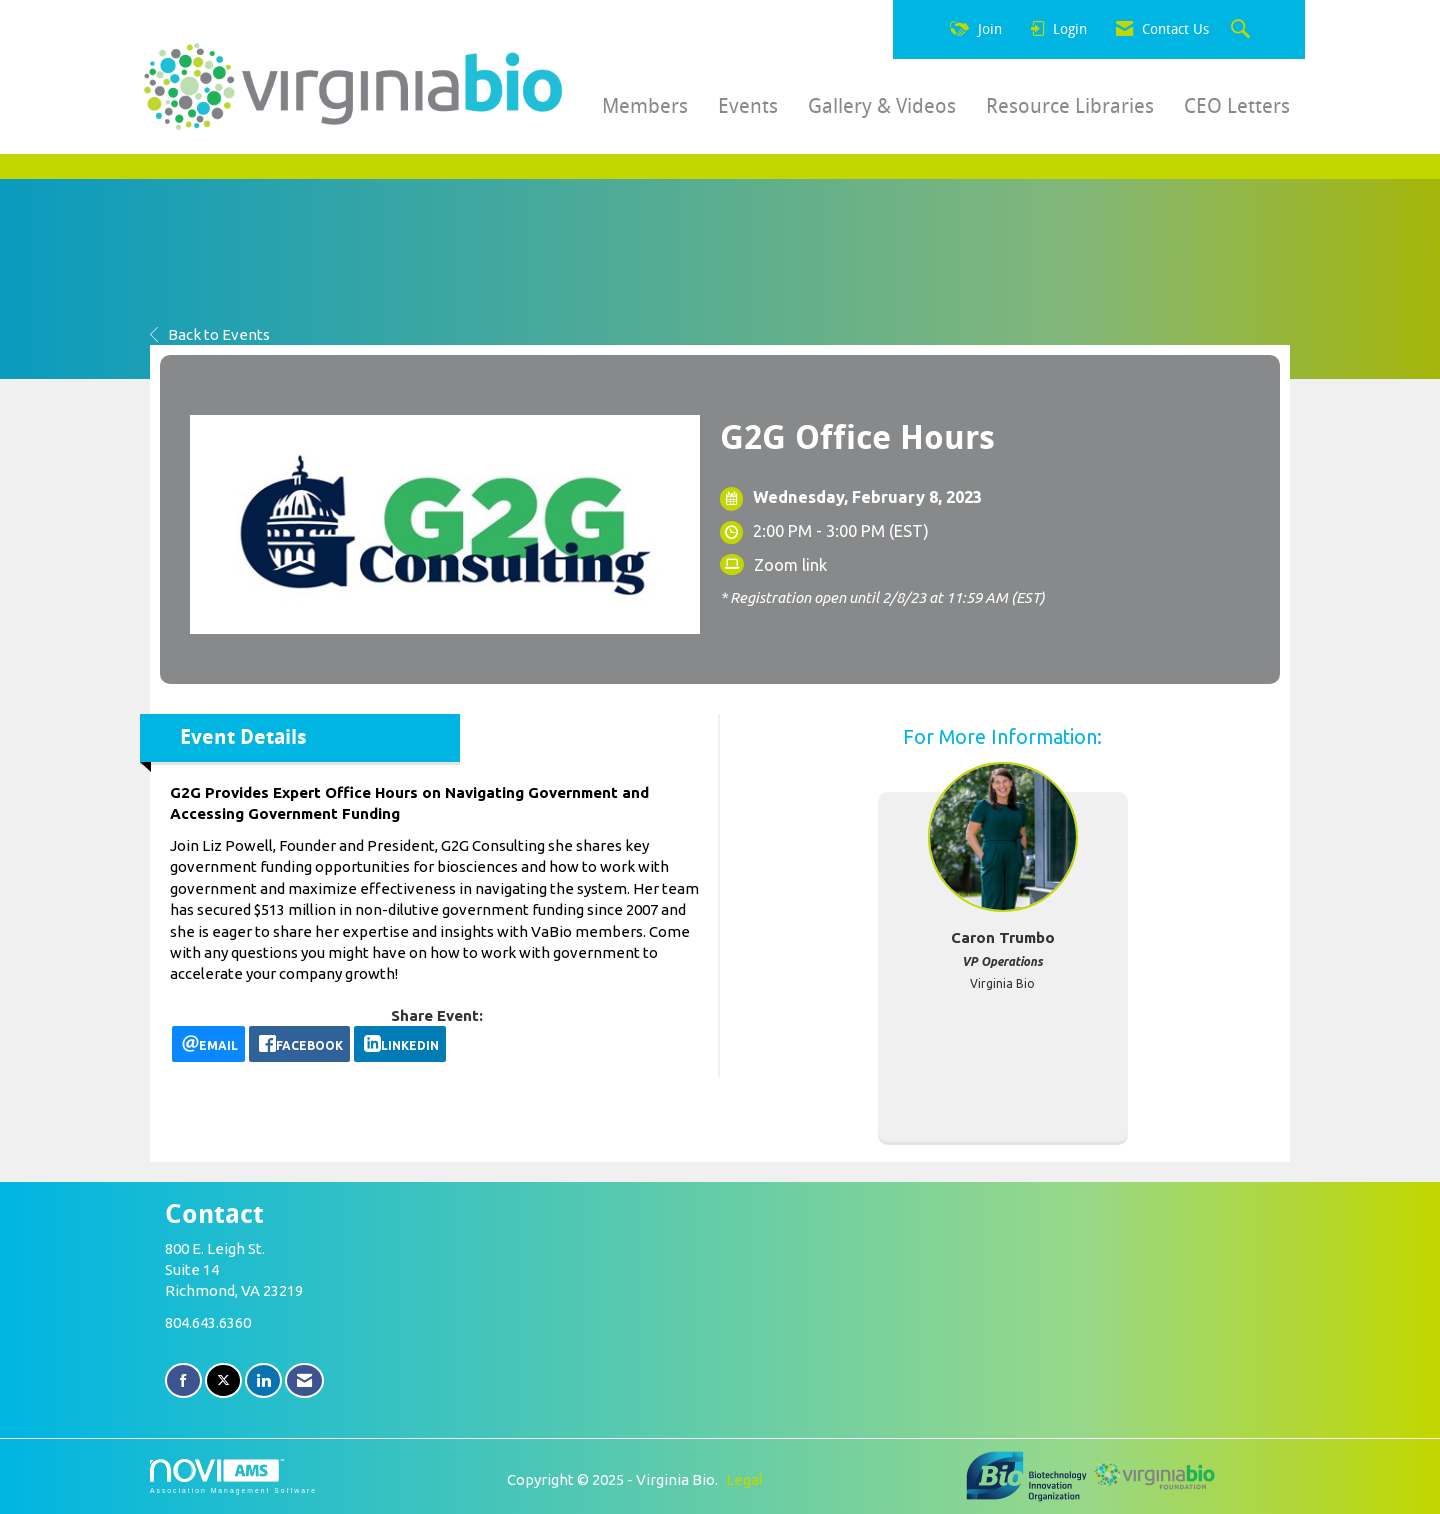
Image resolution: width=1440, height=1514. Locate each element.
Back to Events (210, 334)
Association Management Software (233, 1477)
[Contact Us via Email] (304, 1380)
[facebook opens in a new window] (299, 1044)
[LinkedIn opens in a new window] (400, 1044)
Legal (744, 1479)
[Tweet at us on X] (223, 1380)
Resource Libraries (1070, 106)
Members (645, 106)
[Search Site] (1243, 30)
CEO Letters (1237, 106)
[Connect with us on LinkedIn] (263, 1380)
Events (748, 106)
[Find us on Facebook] (183, 1380)
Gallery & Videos (882, 106)
